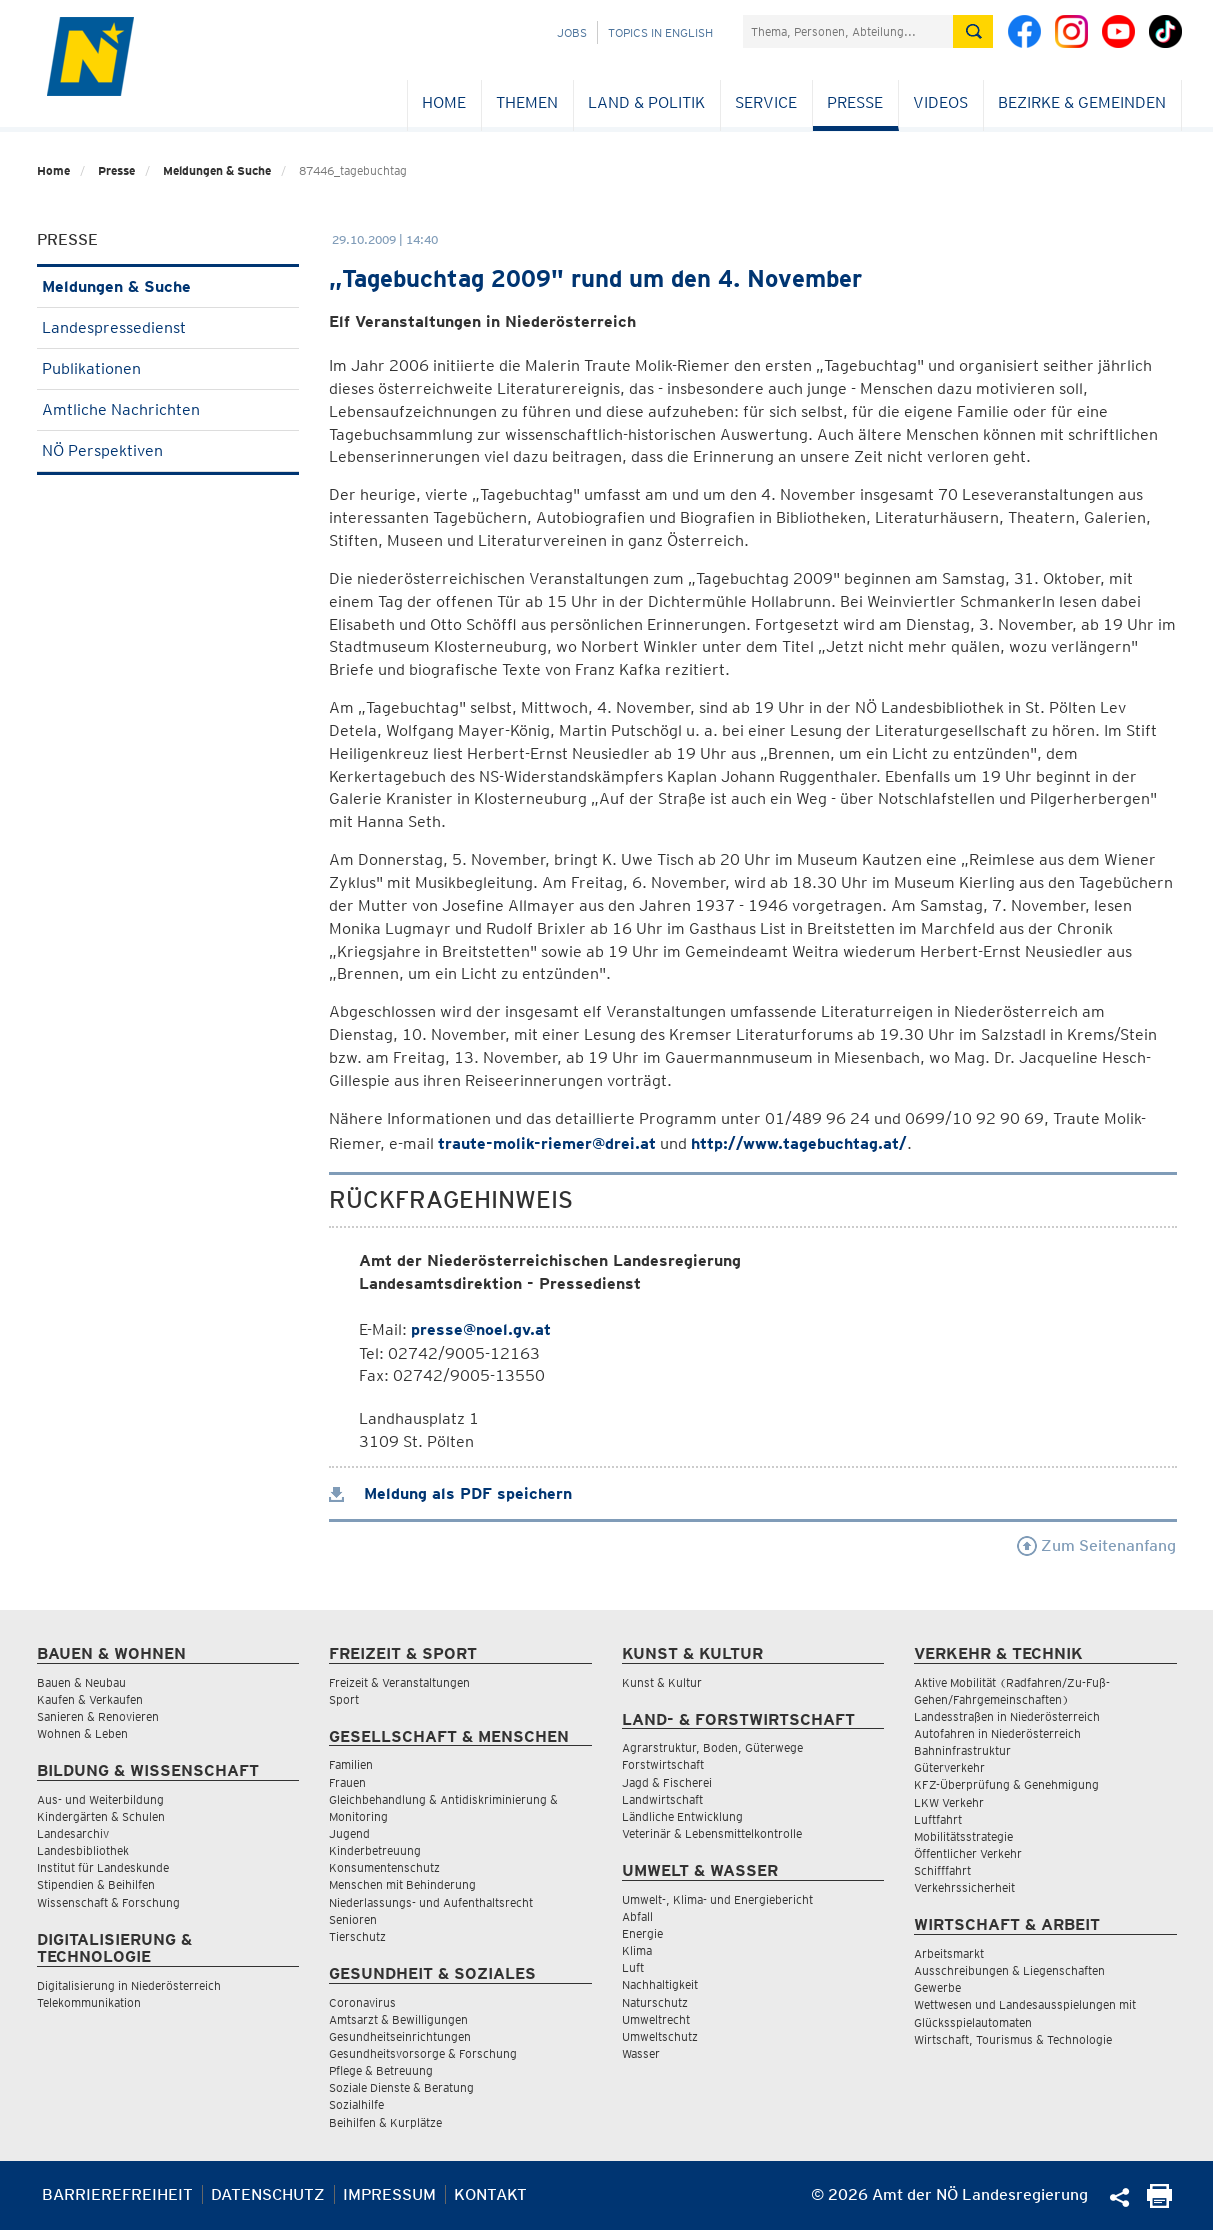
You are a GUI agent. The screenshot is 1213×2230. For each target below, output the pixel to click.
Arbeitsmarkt (949, 1953)
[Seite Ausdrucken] (1159, 2202)
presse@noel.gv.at (481, 1329)
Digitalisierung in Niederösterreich (129, 1985)
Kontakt (490, 2194)
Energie (642, 1933)
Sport (344, 1699)
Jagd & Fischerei (667, 1782)
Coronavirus (362, 2002)
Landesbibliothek (83, 1850)
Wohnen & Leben (82, 1733)
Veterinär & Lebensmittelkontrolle (712, 1833)
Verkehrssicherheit (964, 1887)
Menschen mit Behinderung (402, 1884)
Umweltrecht (656, 2019)
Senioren (353, 1919)
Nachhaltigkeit (660, 1984)
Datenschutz (268, 2194)
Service (766, 102)
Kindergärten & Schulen (101, 1816)
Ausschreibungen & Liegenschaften (1009, 1970)
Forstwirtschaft (663, 1764)
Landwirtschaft (662, 1799)
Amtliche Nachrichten (168, 409)
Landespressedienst (168, 327)
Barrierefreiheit (117, 2194)
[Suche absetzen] (973, 31)
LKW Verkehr (949, 1802)
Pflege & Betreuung (381, 2070)
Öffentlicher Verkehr (968, 1853)
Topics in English (660, 32)
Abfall (637, 1916)
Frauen (347, 1782)
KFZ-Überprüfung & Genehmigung (1006, 1784)
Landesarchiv (73, 1833)
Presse (855, 102)
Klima (637, 1950)
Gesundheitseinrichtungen (400, 2036)
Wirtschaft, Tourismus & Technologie (1013, 2039)
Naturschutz (655, 2002)
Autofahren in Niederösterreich (997, 1733)
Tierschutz (357, 1936)
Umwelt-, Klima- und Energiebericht (717, 1899)
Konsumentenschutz (384, 1867)
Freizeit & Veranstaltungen (399, 1682)
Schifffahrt (942, 1870)
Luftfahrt (938, 1819)
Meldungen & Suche (217, 170)
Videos (940, 102)
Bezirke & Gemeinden (1082, 102)
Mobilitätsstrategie (963, 1836)
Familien (351, 1764)
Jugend (349, 1833)
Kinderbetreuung (375, 1850)
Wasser (641, 2053)
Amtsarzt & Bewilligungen (398, 2019)
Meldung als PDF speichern (450, 1493)
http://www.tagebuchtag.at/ (799, 1143)
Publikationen (168, 368)
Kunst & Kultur (662, 1682)
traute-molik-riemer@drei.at (547, 1143)
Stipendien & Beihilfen (96, 1884)
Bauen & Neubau (81, 1682)
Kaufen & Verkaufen (90, 1699)
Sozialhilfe (356, 2104)
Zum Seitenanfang (1096, 1545)
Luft (633, 1967)
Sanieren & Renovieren (98, 1716)
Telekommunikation (89, 2002)
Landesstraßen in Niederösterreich (1007, 1716)
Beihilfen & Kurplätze (385, 2122)
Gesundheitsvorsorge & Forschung (423, 2053)
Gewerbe (937, 1987)
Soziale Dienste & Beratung (401, 2087)
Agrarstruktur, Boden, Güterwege (712, 1747)
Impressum (389, 2194)
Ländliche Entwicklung (682, 1816)
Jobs (572, 32)
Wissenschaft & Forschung (108, 1902)
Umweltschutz (660, 2036)
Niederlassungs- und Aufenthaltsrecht (431, 1902)
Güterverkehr (949, 1767)
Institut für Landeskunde (103, 1867)
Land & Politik (646, 102)
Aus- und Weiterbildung (100, 1799)
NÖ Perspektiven (168, 450)
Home (444, 102)
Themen (527, 102)
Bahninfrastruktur (962, 1750)
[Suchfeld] (848, 31)
